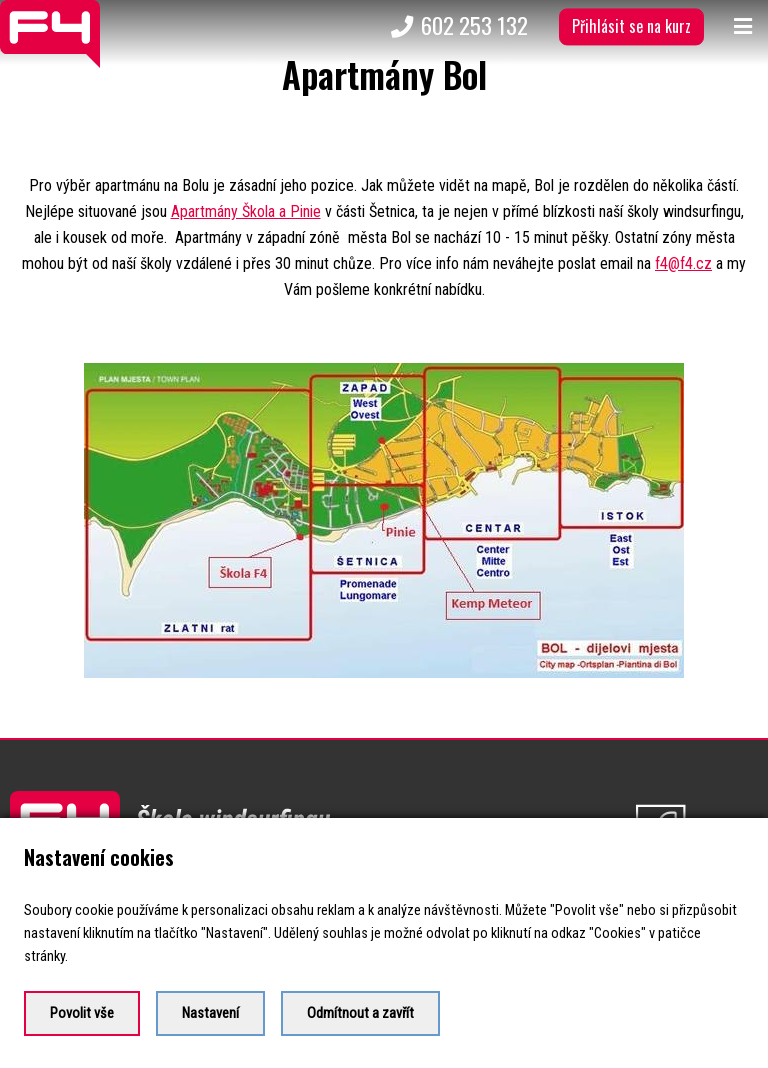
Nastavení (210, 1013)
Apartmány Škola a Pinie (246, 211)
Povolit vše (82, 1013)
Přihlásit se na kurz (631, 26)
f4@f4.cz (683, 263)
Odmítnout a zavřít (360, 1013)
